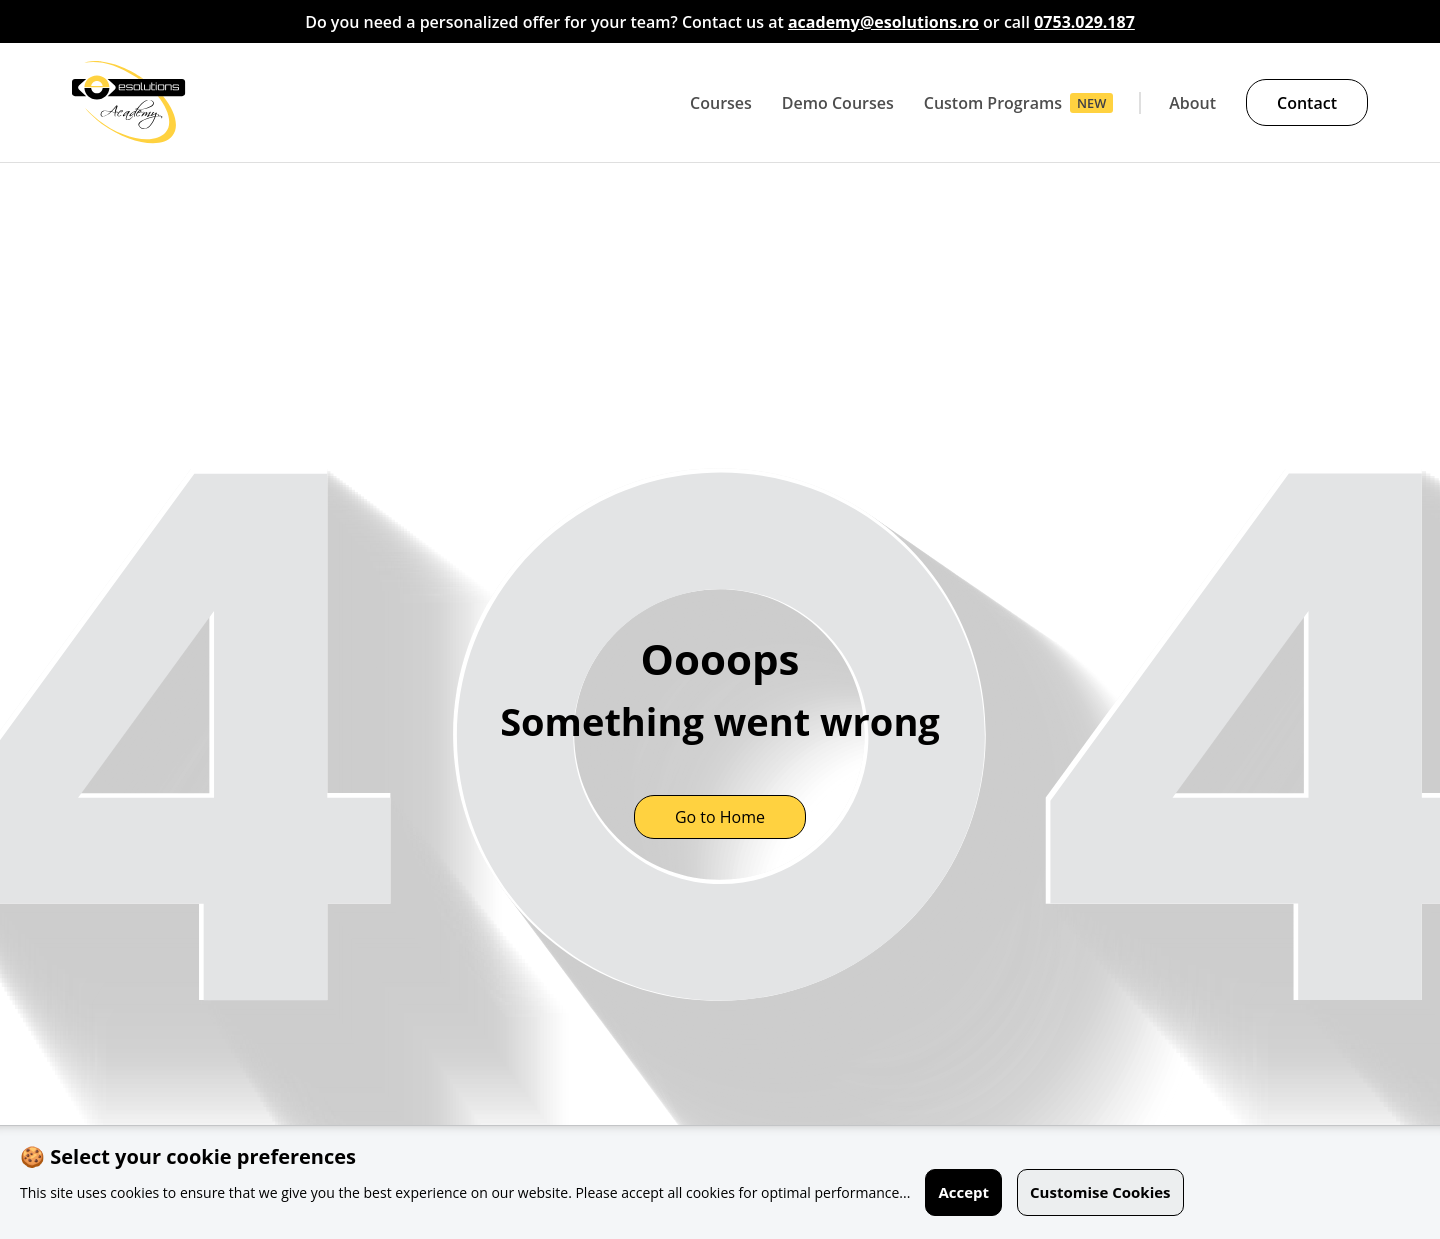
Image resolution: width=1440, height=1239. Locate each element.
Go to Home (720, 817)
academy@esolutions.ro (883, 22)
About (1192, 103)
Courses (721, 103)
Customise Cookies (1100, 1192)
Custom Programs (993, 103)
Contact (1307, 103)
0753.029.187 (1084, 22)
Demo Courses (838, 103)
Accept (963, 1192)
